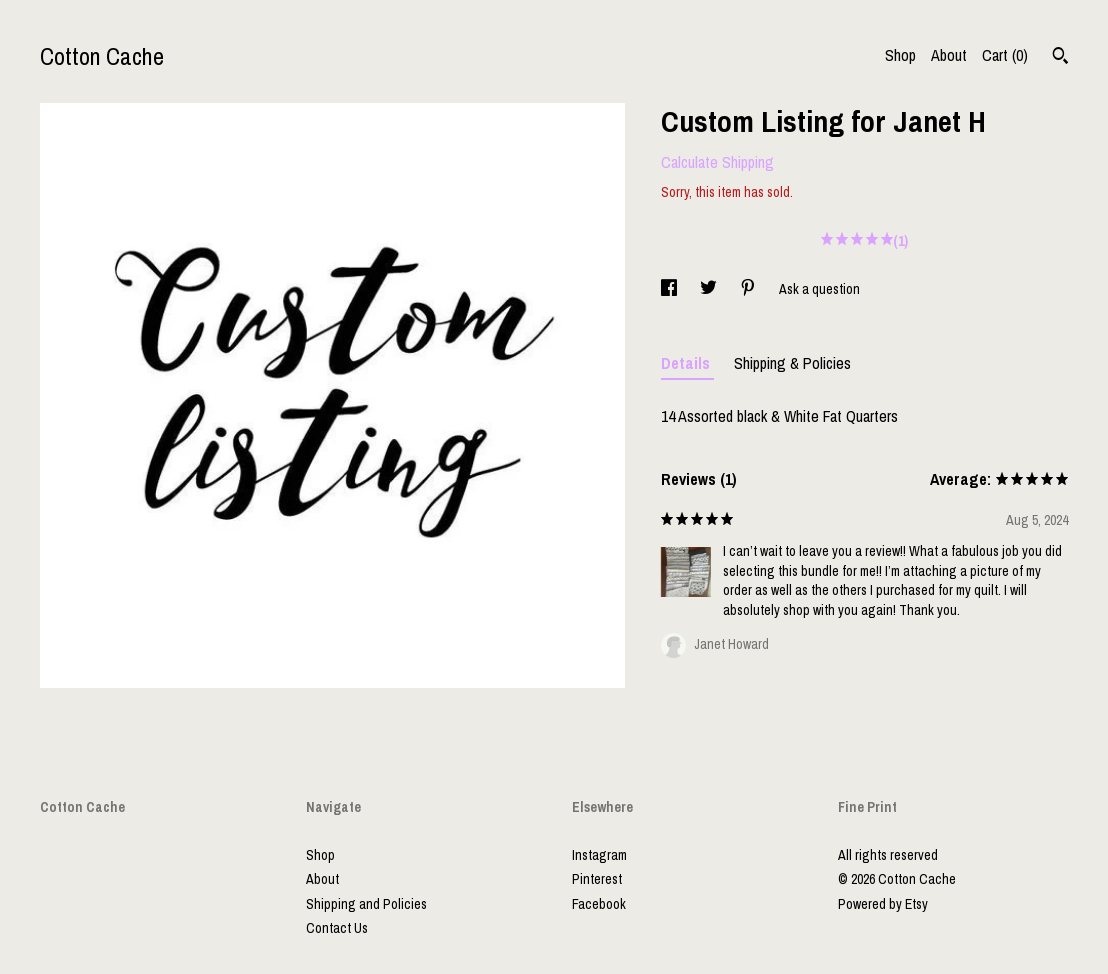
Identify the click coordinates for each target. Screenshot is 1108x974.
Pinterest (597, 879)
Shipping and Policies (366, 904)
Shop (900, 55)
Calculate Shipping (717, 162)
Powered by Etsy (883, 904)
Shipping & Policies (792, 363)
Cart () (1005, 55)
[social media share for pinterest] (749, 289)
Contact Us (337, 928)
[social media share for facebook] (670, 289)
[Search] (1060, 58)
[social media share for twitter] (710, 289)
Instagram (599, 855)
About (949, 55)
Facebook (599, 904)
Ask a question (819, 289)
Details (687, 363)
